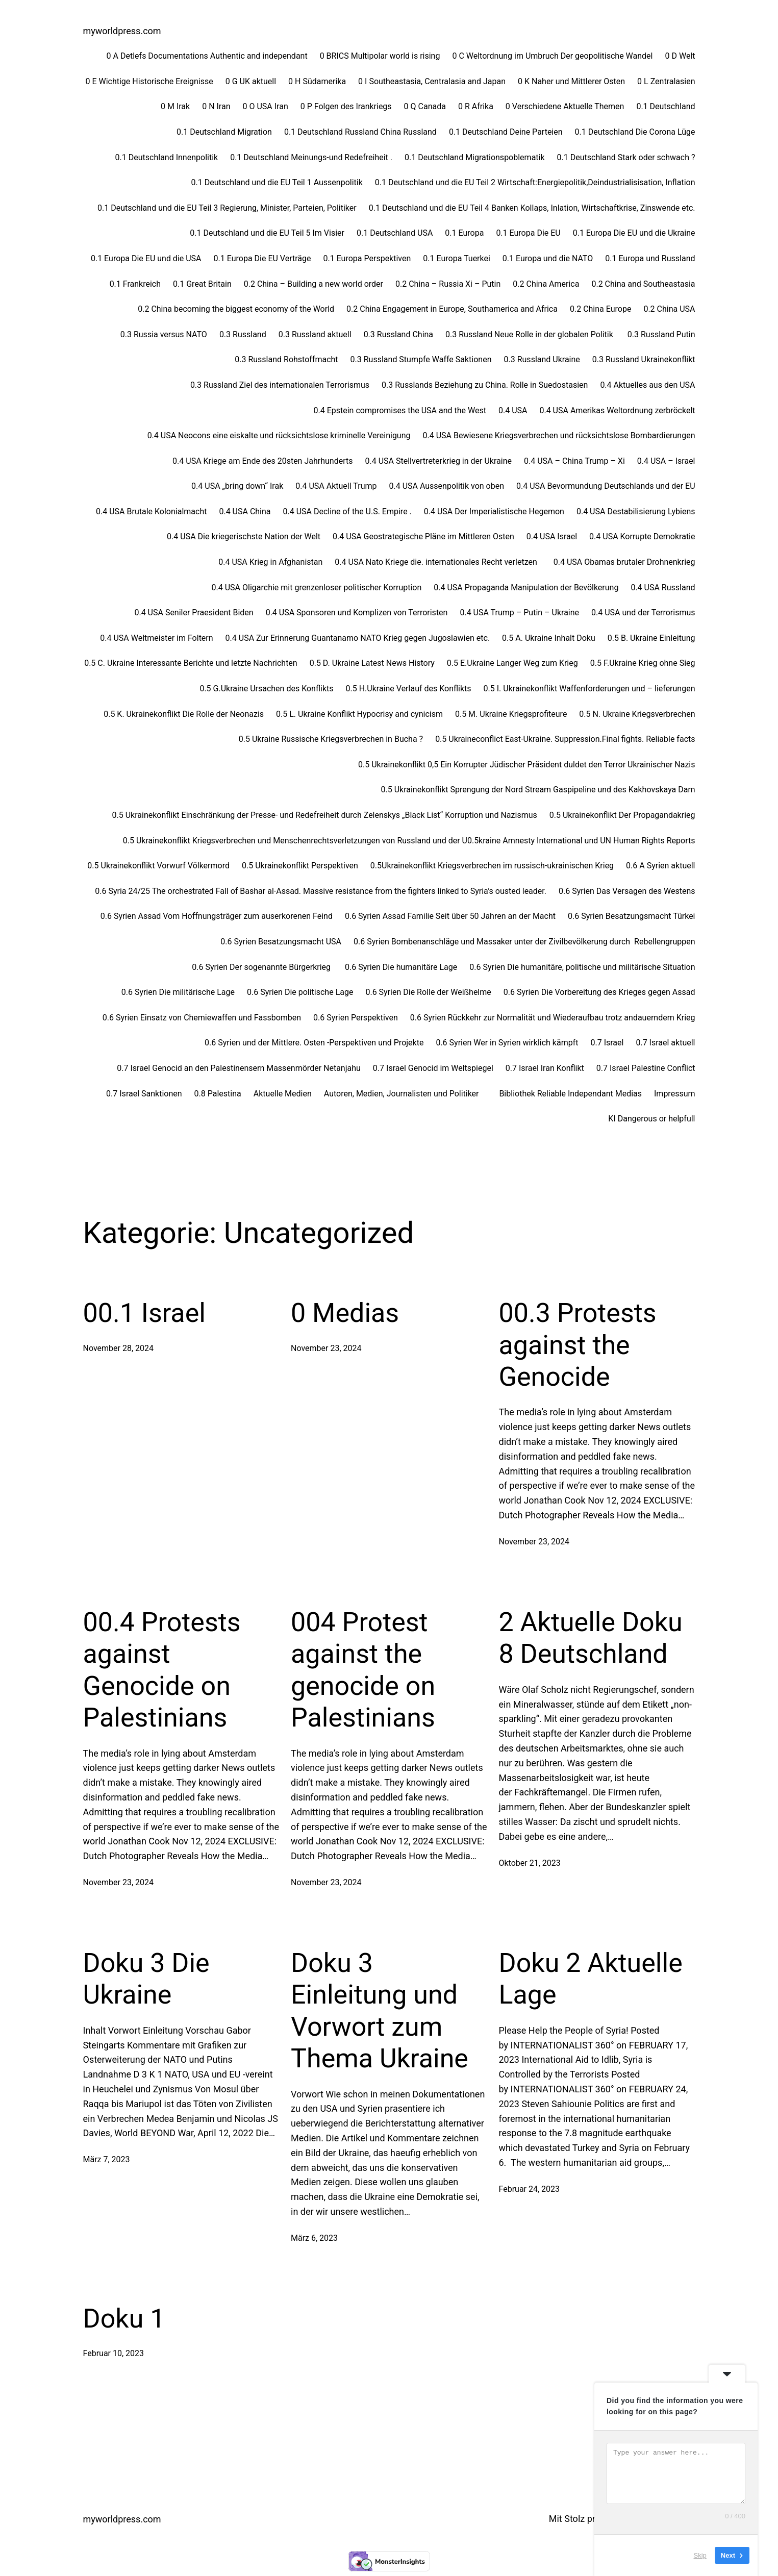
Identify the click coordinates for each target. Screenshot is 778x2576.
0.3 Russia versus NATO (163, 334)
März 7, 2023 (106, 2159)
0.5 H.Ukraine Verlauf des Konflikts (408, 688)
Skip (700, 2555)
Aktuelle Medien (283, 1093)
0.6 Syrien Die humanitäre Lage (401, 967)
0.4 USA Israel (551, 536)
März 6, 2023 (314, 2238)
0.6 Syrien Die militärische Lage (178, 992)
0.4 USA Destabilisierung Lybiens (635, 511)
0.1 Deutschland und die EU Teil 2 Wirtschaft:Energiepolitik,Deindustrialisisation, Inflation (535, 182)
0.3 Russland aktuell (315, 334)
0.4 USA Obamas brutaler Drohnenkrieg (624, 562)
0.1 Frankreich (135, 284)
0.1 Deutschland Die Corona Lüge (635, 132)
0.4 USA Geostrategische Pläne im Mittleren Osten (423, 536)
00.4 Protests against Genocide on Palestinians (162, 1670)
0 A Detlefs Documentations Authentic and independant (207, 56)
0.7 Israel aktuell (665, 1042)
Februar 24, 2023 (529, 2189)
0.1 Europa (464, 233)
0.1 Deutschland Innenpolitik (166, 157)
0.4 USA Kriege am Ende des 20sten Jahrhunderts (262, 461)
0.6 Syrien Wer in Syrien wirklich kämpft (507, 1042)
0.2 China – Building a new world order (313, 284)
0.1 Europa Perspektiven (367, 258)
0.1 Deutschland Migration (224, 132)
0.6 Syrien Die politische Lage (300, 992)
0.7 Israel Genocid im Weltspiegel (433, 1068)
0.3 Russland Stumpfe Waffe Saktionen (421, 359)
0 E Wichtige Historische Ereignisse (149, 81)
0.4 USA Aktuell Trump (336, 486)
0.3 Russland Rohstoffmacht (286, 359)
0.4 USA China (244, 511)
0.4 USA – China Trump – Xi (574, 461)
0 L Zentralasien (666, 81)
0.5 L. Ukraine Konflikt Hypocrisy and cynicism (359, 714)
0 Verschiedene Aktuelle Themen (565, 106)
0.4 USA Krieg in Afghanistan (270, 562)
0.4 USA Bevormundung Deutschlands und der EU (605, 486)
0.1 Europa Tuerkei (456, 258)
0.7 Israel (606, 1042)
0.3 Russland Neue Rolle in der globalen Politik (530, 334)
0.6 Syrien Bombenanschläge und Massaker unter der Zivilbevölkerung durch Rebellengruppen (524, 941)
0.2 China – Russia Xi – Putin (447, 284)
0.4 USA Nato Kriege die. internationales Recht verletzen (438, 562)
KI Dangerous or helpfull (651, 1118)
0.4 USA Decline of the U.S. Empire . (347, 511)
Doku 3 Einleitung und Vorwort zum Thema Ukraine (379, 2010)
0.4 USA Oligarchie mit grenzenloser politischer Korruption (317, 587)
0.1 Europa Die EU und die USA (146, 258)
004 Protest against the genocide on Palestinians (363, 1670)
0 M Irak (175, 106)
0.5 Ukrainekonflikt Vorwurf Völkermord (158, 865)
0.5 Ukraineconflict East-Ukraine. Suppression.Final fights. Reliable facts (565, 739)
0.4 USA (512, 410)
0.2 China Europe (600, 309)
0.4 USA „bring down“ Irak (237, 486)
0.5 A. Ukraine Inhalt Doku (548, 638)
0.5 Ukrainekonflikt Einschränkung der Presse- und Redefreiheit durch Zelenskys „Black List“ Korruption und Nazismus (324, 815)
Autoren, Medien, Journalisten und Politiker (405, 1093)
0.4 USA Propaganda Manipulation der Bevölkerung (526, 587)
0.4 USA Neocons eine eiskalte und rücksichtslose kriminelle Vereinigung (279, 435)
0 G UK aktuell (250, 81)
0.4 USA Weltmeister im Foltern (156, 638)
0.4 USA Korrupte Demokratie (642, 536)
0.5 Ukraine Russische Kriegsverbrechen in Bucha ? (331, 739)
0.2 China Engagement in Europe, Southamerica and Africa (452, 309)
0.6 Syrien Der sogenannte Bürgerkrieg (262, 967)
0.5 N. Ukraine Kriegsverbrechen (637, 714)
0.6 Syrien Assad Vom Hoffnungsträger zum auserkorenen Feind (217, 916)
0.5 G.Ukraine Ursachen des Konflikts (266, 688)
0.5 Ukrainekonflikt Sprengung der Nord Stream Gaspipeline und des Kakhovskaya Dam (538, 789)
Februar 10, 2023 (113, 2353)
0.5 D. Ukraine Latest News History (372, 663)
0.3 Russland (242, 334)
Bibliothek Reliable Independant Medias (570, 1093)
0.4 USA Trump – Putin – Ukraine (519, 612)
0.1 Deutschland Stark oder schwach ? (626, 157)
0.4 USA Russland (663, 587)
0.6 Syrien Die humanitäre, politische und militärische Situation (582, 967)
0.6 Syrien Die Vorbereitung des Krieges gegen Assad (599, 992)
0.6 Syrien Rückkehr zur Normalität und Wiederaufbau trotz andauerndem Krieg (552, 1017)
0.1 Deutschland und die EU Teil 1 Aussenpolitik (276, 182)
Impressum (674, 1093)
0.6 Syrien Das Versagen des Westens (627, 891)
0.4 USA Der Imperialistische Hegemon (494, 511)
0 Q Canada (425, 106)
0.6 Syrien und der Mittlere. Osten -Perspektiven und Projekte (314, 1042)
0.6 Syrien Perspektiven (355, 1017)
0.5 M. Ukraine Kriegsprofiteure (511, 714)
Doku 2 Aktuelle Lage (591, 1978)
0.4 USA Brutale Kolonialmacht (151, 511)
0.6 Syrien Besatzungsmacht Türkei (631, 916)
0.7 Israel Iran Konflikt (545, 1068)
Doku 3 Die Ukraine (146, 1978)
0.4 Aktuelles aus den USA (647, 385)
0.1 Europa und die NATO (548, 258)
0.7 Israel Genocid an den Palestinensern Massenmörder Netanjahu (239, 1068)
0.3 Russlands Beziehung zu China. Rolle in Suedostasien (485, 385)
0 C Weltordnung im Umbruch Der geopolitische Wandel (552, 56)
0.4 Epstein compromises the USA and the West (399, 410)
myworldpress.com (122, 31)
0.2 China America (546, 284)
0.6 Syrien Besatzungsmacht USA (280, 941)
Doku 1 (124, 2318)
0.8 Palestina (217, 1093)
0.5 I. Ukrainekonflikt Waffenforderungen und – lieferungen (589, 688)
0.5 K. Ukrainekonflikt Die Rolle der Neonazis (184, 714)
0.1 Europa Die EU (528, 233)
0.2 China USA (669, 309)
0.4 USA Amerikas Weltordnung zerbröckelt (617, 410)
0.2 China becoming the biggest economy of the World (236, 309)
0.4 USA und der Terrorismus (643, 612)
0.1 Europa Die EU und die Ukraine (634, 233)
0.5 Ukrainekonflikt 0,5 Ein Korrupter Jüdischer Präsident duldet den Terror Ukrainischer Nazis (526, 764)
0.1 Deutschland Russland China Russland (360, 132)
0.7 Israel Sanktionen (144, 1093)
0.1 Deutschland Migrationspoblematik (475, 157)
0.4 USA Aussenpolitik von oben (446, 486)
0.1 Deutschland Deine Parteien (506, 132)
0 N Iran (216, 106)
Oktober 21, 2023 (530, 1863)
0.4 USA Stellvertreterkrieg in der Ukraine (438, 461)
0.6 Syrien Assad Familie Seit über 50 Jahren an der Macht (450, 916)
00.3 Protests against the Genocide (578, 1344)
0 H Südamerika (317, 81)
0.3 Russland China (398, 334)
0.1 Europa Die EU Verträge (262, 258)
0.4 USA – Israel (666, 461)
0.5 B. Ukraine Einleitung (651, 638)
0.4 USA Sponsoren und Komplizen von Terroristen (357, 612)
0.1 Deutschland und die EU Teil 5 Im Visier (267, 233)
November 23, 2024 (326, 1348)
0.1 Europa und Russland (650, 258)
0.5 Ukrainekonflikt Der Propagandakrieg (622, 815)
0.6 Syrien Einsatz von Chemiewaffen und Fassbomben (202, 1017)
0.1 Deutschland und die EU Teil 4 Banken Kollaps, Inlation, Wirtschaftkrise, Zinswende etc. (532, 208)
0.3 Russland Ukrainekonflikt (643, 359)
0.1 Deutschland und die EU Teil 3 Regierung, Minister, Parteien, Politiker (227, 208)
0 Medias (345, 1313)
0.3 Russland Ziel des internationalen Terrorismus (279, 385)
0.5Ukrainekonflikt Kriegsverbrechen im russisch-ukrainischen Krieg (492, 865)
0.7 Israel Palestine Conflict (645, 1068)
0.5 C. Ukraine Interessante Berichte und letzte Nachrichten (190, 663)
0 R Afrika (475, 106)
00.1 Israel (144, 1313)
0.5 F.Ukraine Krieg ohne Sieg (642, 663)
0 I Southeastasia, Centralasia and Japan (432, 81)
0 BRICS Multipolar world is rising (380, 56)
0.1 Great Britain (202, 284)
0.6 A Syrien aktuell (660, 865)
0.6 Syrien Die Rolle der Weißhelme (428, 992)
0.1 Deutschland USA (395, 233)
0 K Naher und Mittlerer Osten (571, 81)
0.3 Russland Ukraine (542, 359)
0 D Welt (680, 56)
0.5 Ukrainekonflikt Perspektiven (300, 865)
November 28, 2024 (118, 1348)
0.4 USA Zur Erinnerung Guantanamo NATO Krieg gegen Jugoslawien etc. (357, 638)
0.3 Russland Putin (661, 334)
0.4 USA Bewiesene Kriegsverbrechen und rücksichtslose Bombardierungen (559, 435)
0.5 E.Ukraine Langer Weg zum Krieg (512, 663)
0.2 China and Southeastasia (643, 284)
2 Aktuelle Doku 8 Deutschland (591, 1638)
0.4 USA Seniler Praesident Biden (193, 612)
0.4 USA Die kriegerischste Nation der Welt (243, 536)
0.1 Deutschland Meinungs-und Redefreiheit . (311, 157)
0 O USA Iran (265, 106)
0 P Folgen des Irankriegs (346, 106)
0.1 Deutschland (665, 106)
